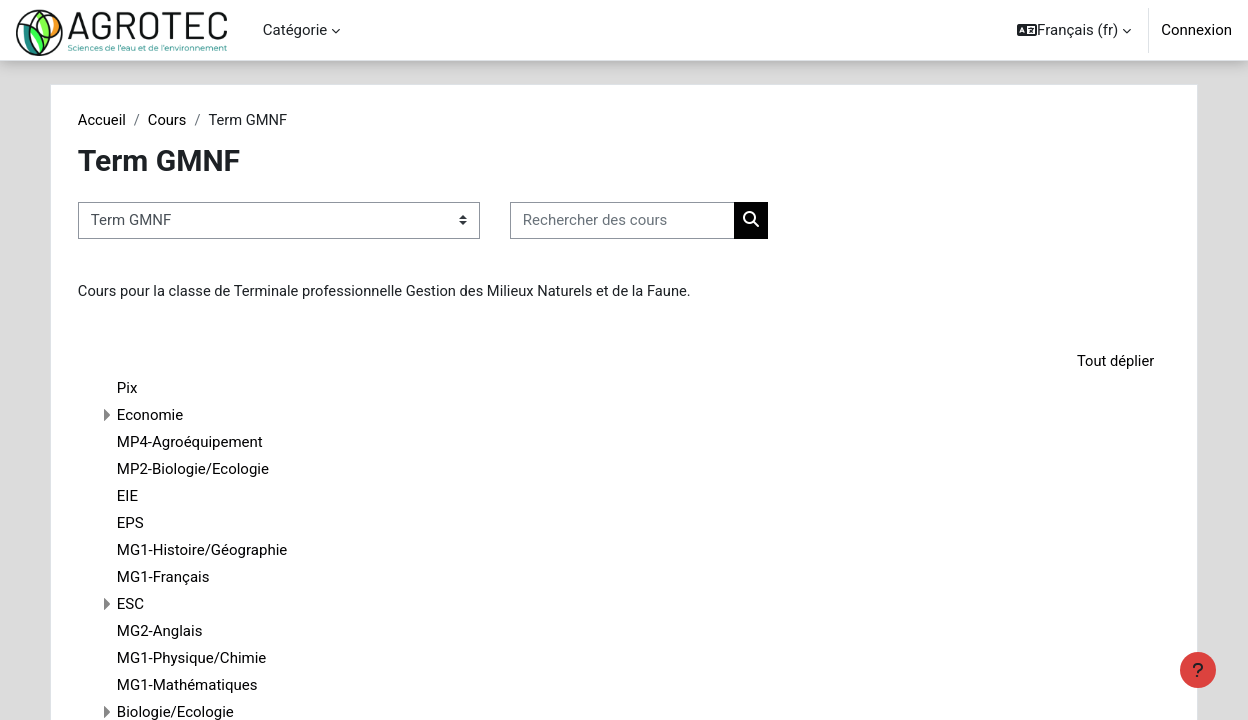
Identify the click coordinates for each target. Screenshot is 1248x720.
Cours (195, 120)
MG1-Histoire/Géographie (229, 551)
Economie (177, 416)
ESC (157, 605)
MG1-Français (190, 578)
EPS (157, 524)
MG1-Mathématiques (214, 686)
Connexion (1196, 30)
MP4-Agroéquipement (217, 443)
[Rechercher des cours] (649, 221)
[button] (1074, 30)
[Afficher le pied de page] (1198, 670)
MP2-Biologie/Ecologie (220, 470)
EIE (154, 497)
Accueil (129, 120)
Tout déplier (1087, 362)
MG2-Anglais (187, 632)
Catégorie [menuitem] (295, 30)
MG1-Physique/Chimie (218, 659)
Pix (154, 389)
